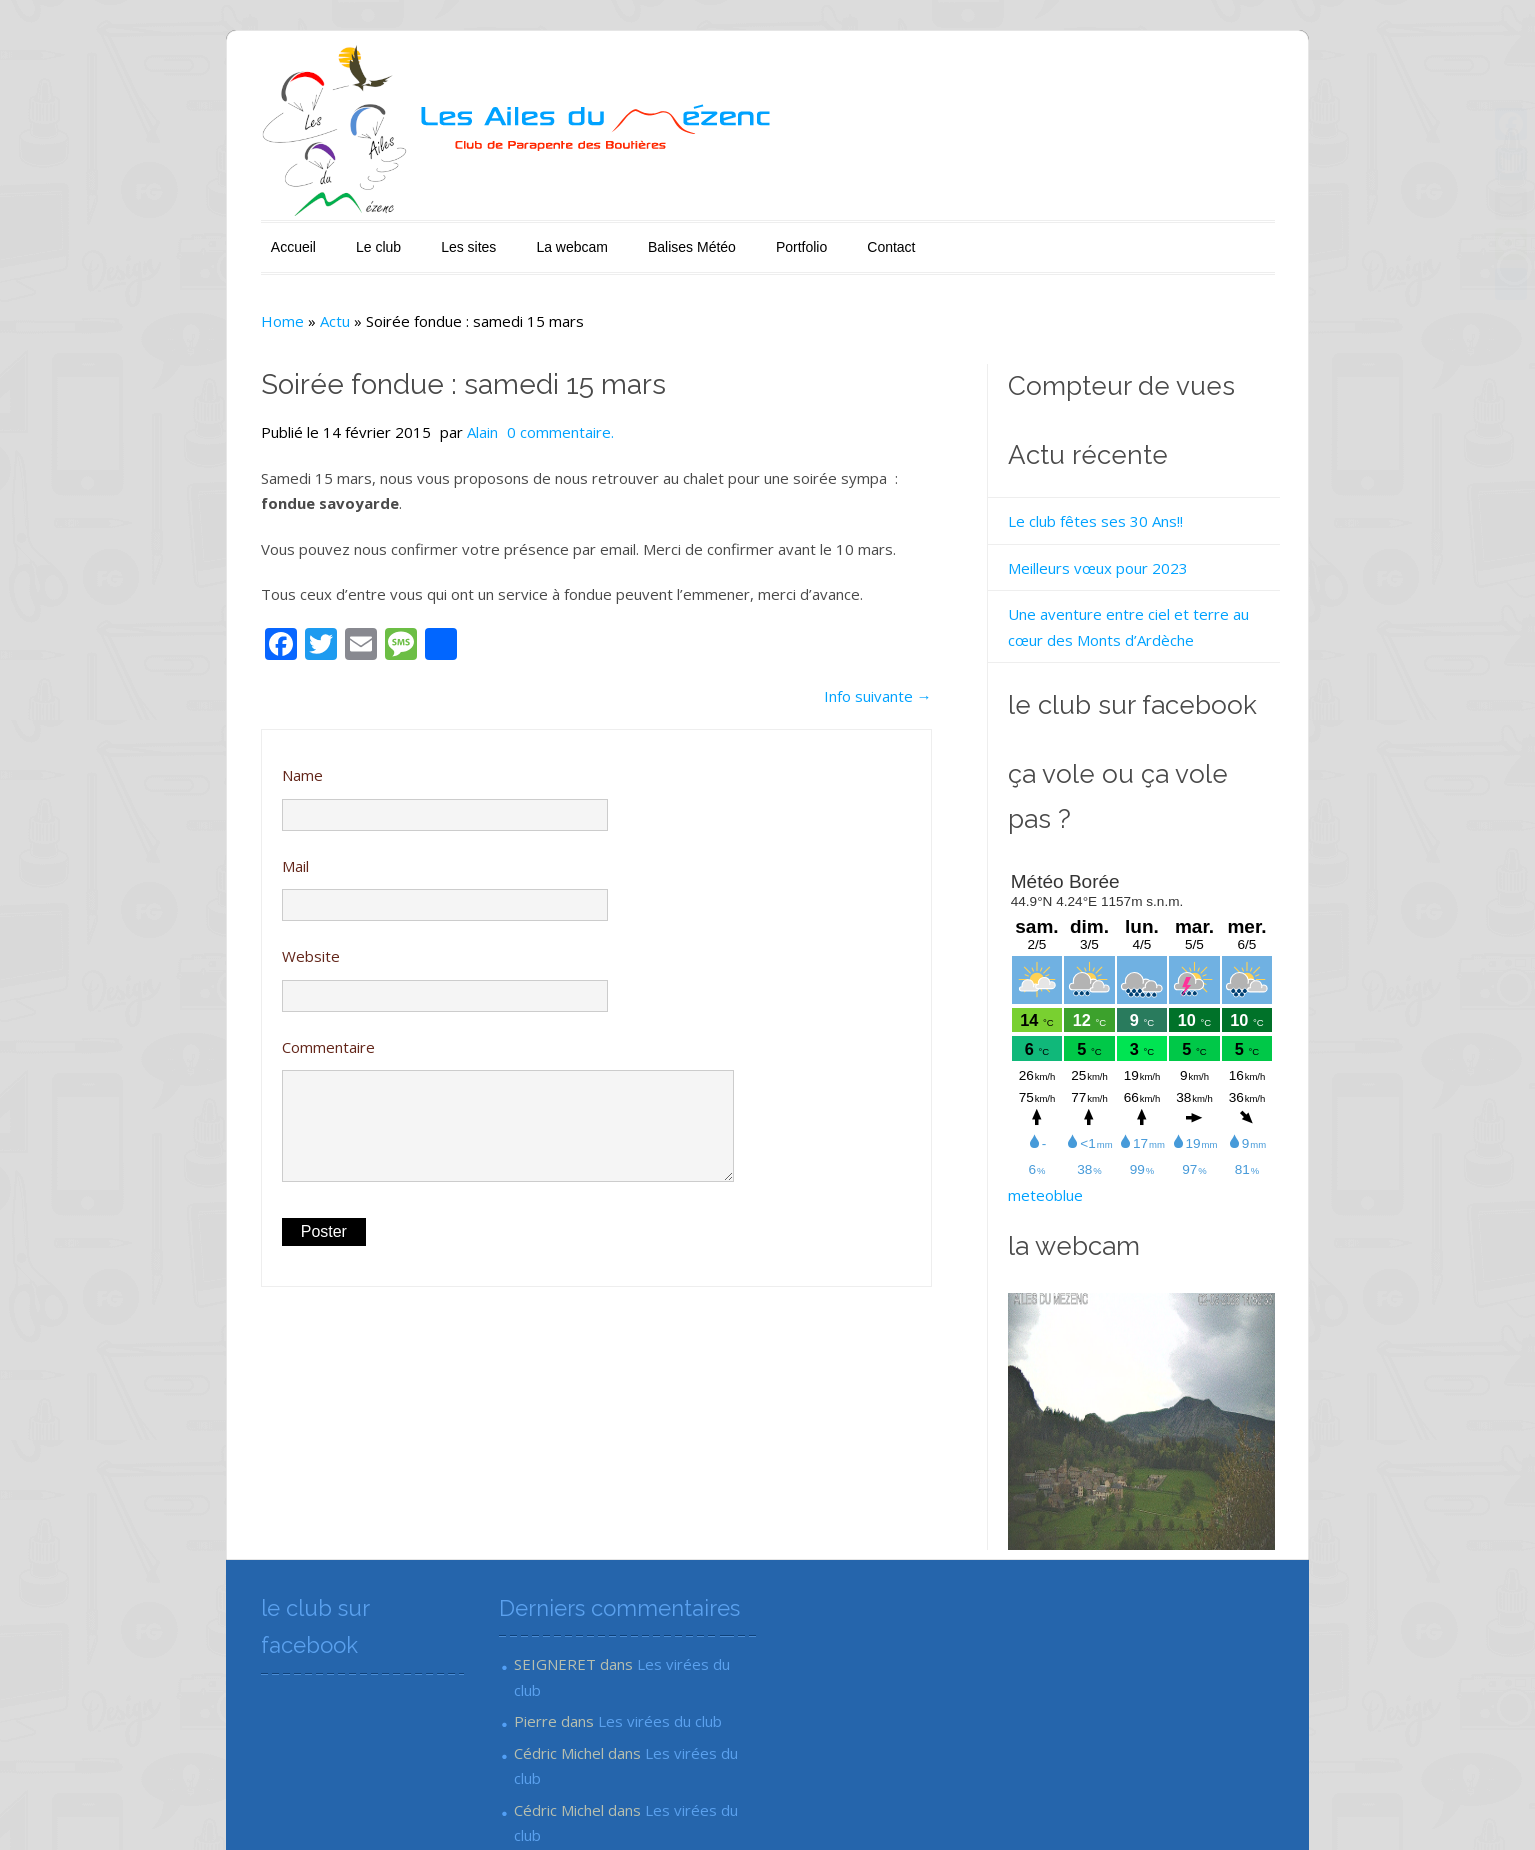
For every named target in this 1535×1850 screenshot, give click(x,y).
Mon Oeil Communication (1273, 1807)
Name (224, 760)
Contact (813, 232)
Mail (217, 851)
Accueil (215, 232)
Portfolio (723, 232)
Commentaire (250, 1032)
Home (204, 306)
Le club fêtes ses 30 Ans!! (1118, 506)
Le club (300, 232)
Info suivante (901, 681)
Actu (257, 306)
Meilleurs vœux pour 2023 (1121, 553)
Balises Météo (614, 232)
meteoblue (1068, 1136)
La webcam (494, 232)
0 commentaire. (482, 417)
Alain (404, 417)
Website (233, 941)
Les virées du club (658, 1605)
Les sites (390, 232)
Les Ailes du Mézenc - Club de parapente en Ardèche (364, 1807)
